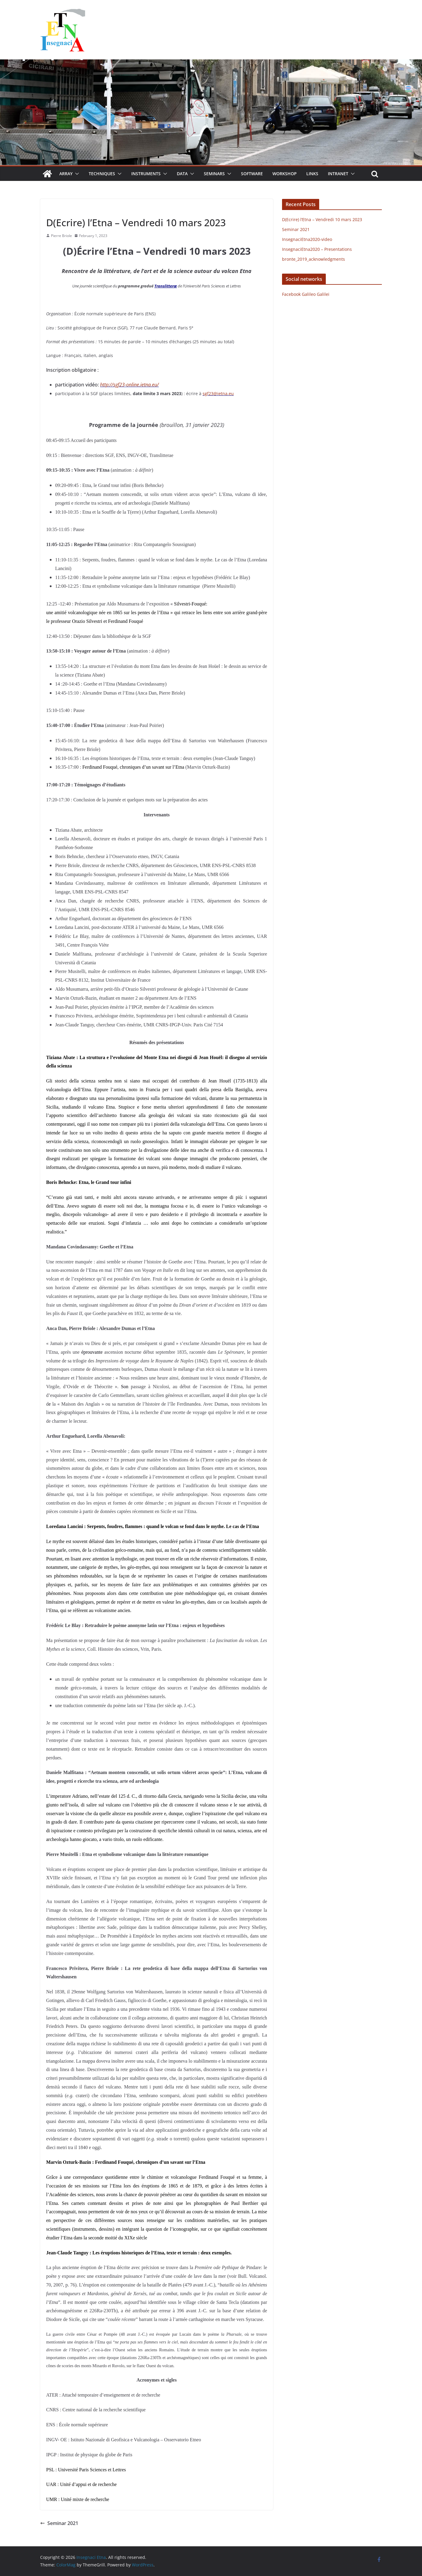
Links (312, 173)
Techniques (102, 173)
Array (66, 173)
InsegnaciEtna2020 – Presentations (317, 249)
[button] (76, 174)
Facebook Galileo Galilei (305, 294)
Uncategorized (61, 209)
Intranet (338, 173)
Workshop (284, 173)
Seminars (214, 173)
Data (182, 173)
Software (252, 173)
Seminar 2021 (59, 2523)
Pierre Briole (61, 235)
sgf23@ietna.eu (218, 393)
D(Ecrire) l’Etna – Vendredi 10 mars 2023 (322, 219)
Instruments (146, 173)
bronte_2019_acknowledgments (313, 259)
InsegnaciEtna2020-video (307, 239)
